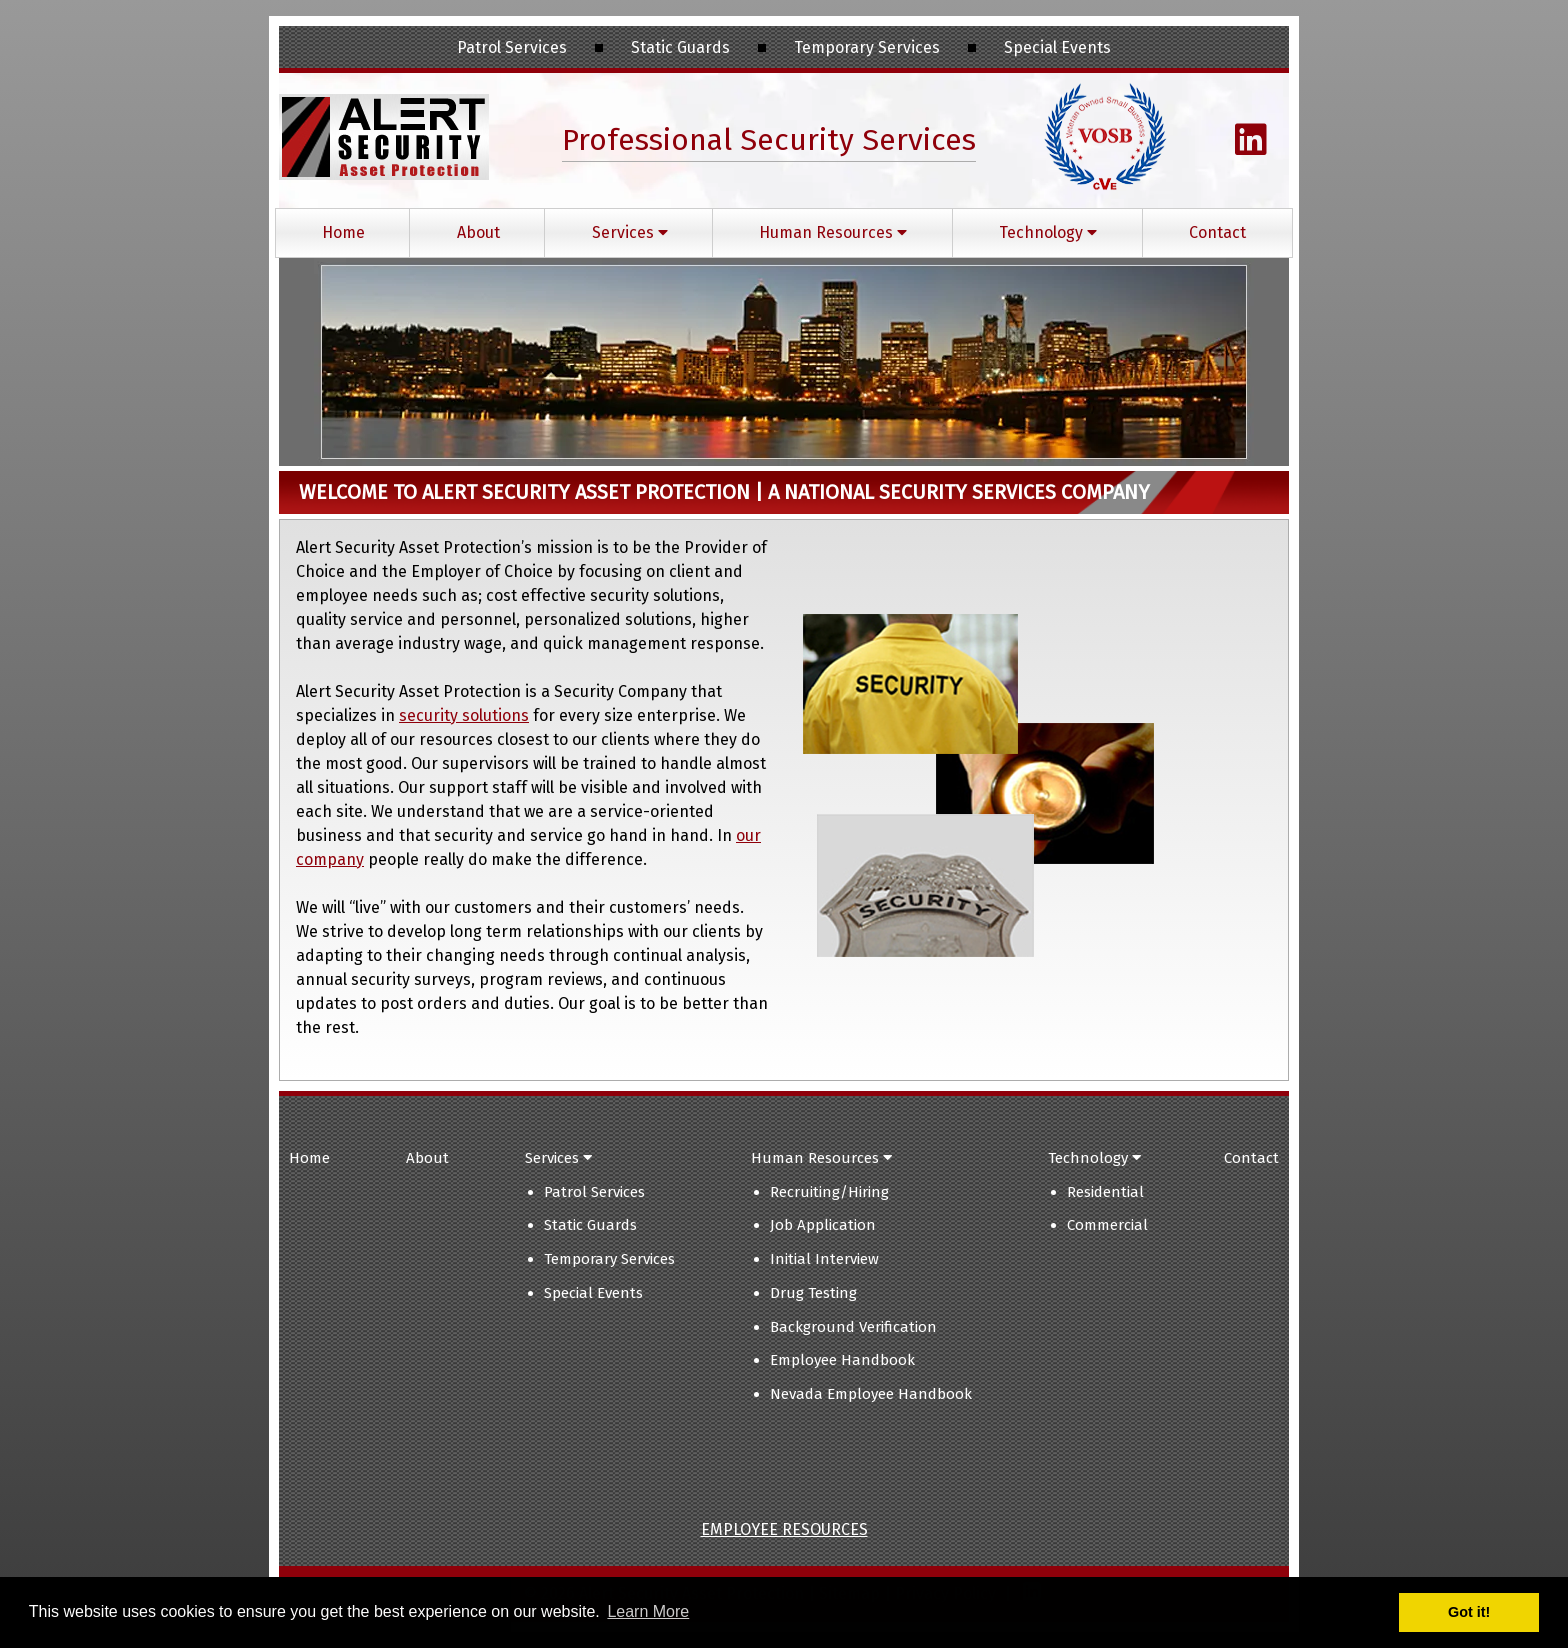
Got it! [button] (1469, 1612)
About (478, 232)
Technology (1048, 232)
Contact (1217, 232)
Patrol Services (594, 1192)
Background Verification (853, 1327)
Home (343, 232)
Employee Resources (784, 1529)
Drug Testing (813, 1293)
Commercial (1107, 1225)
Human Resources (833, 232)
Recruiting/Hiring (829, 1192)
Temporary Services (609, 1259)
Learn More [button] (648, 1611)
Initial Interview (824, 1259)
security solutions (464, 715)
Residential (1105, 1192)
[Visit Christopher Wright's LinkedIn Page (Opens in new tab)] (1251, 147)
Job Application (823, 1225)
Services (630, 232)
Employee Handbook (842, 1360)
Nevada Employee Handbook (871, 1394)
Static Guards (590, 1225)
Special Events (593, 1293)
